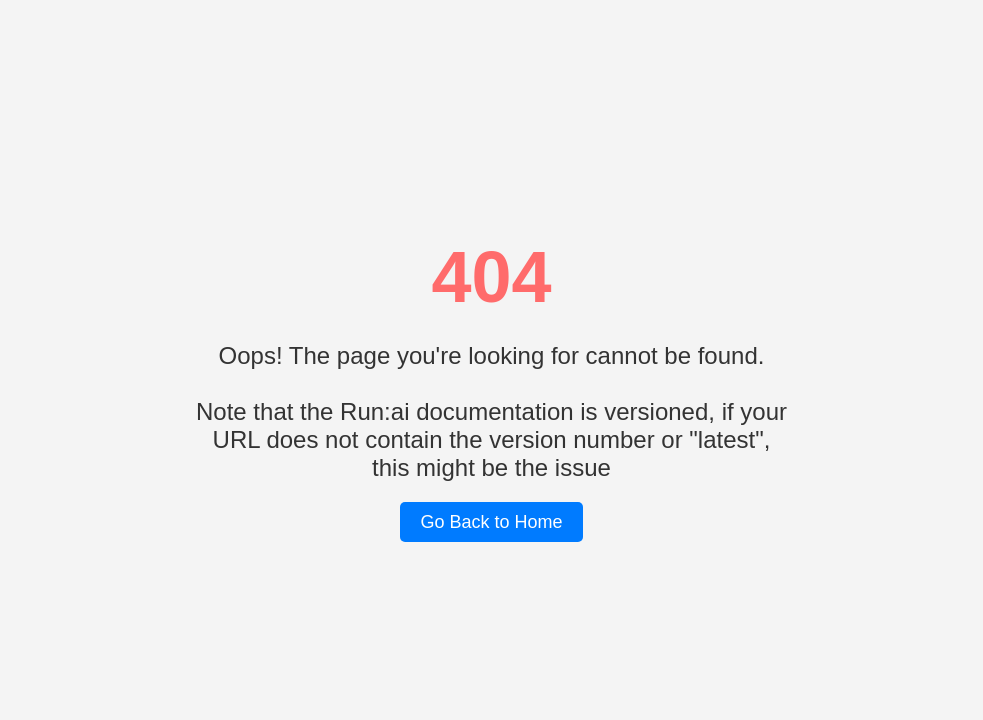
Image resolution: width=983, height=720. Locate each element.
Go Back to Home (491, 522)
